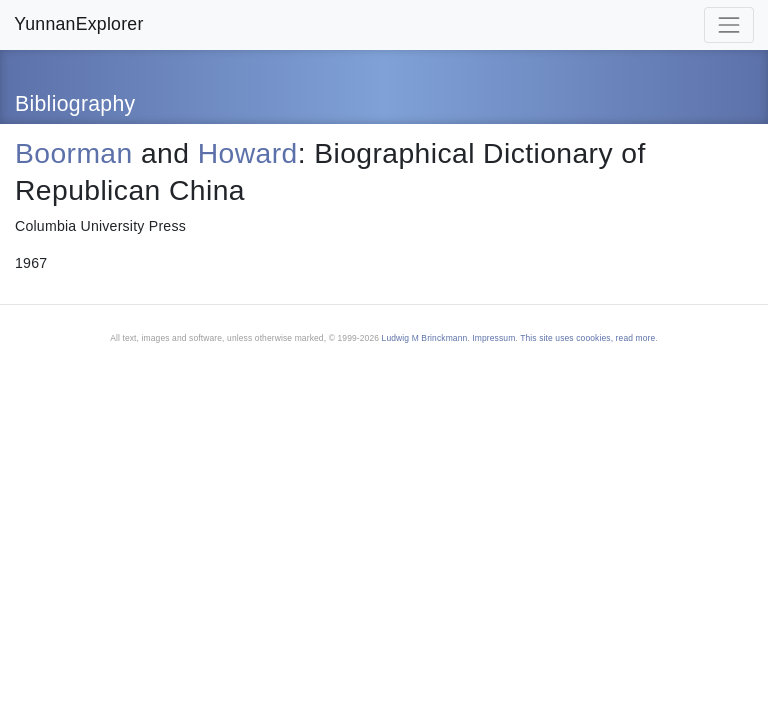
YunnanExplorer (78, 24)
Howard (248, 153)
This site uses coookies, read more (587, 338)
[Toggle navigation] (729, 25)
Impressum (493, 338)
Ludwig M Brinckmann (425, 338)
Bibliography (75, 103)
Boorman (74, 153)
